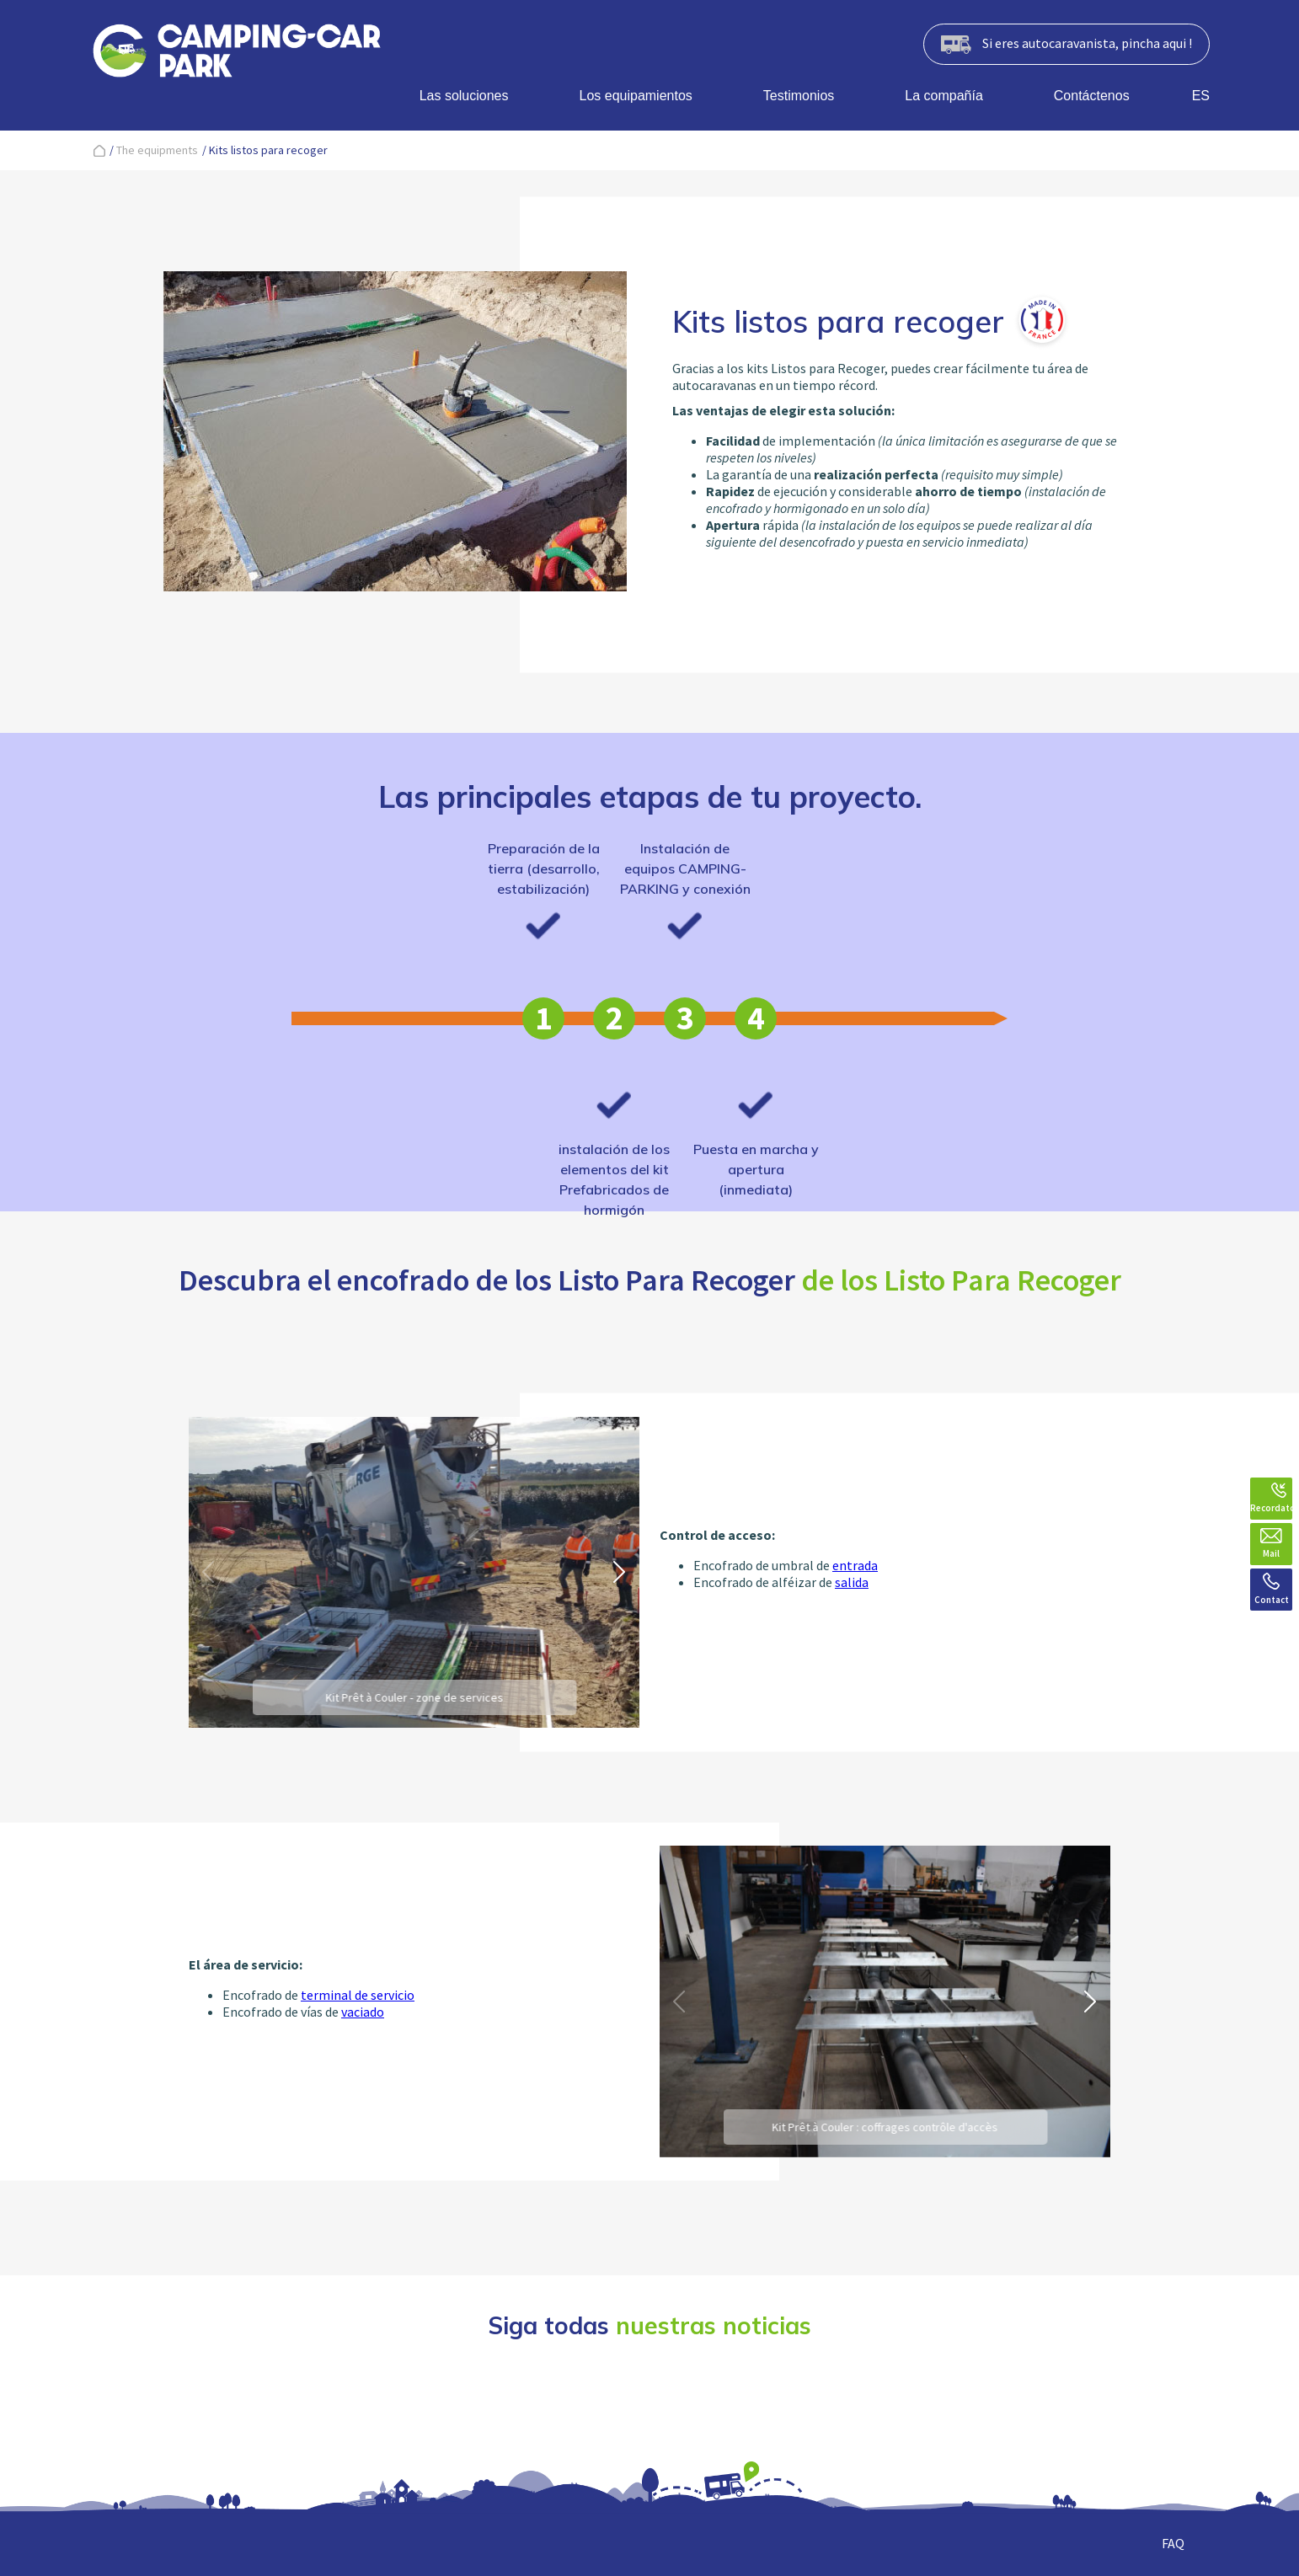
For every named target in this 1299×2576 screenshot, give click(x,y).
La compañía (944, 95)
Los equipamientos (636, 95)
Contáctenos (1092, 95)
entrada (855, 1565)
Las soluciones (464, 95)
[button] (619, 1571)
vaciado (362, 2011)
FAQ (1173, 2543)
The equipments (157, 150)
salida (852, 1582)
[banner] (236, 54)
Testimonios (798, 95)
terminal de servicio (357, 1994)
